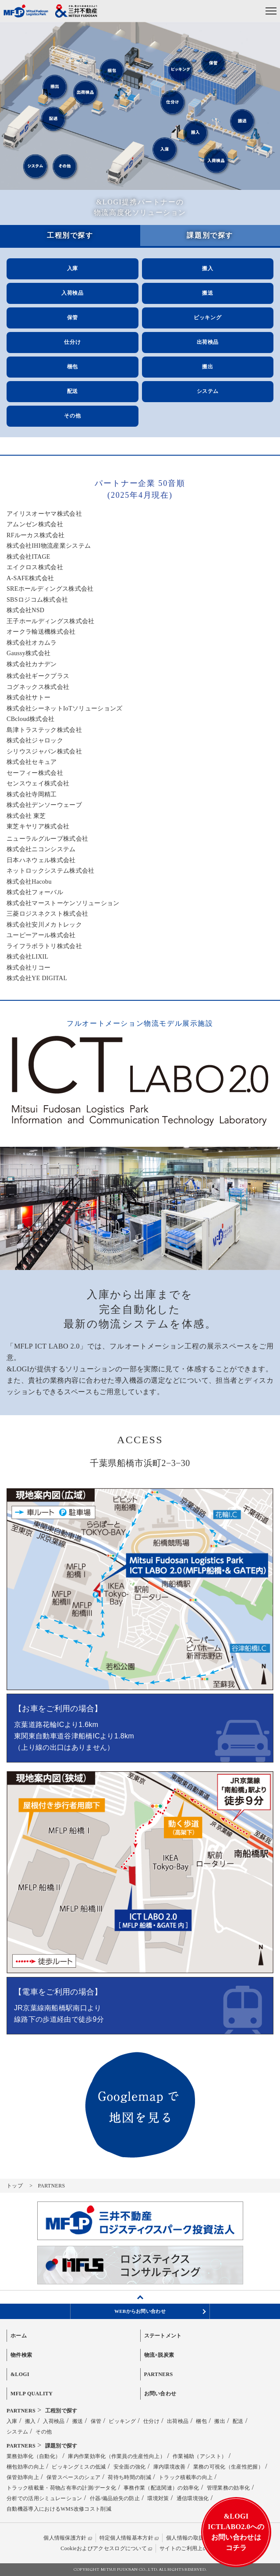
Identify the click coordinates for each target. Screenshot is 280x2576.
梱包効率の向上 (25, 2466)
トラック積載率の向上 (186, 2477)
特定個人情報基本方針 (126, 2537)
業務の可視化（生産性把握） (228, 2466)
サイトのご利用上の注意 (189, 2548)
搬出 (207, 367)
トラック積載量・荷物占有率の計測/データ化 (61, 2487)
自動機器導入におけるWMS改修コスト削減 (59, 2509)
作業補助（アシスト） (200, 2456)
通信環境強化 (193, 2498)
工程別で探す (61, 2410)
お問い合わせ (160, 2393)
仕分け (72, 342)
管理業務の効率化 (228, 2487)
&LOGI (20, 2374)
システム (208, 391)
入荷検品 (72, 293)
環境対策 (158, 2498)
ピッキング (207, 317)
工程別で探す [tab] (70, 235)
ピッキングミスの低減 (79, 2466)
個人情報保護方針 (65, 2537)
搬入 (207, 268)
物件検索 (21, 2355)
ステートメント (163, 2335)
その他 (72, 416)
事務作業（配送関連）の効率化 (161, 2487)
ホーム (19, 2335)
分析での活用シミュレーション (44, 2498)
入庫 (72, 268)
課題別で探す (61, 2445)
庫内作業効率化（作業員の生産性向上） (116, 2456)
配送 (72, 391)
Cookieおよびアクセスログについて (103, 2548)
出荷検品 (208, 342)
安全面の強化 (129, 2466)
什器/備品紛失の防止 (115, 2498)
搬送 (207, 293)
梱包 (72, 367)
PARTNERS (158, 2374)
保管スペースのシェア (73, 2477)
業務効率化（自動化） (33, 2456)
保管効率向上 (23, 2477)
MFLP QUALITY (32, 2393)
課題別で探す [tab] (210, 235)
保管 (72, 317)
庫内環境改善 (169, 2466)
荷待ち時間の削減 (129, 2477)
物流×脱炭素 (159, 2355)
